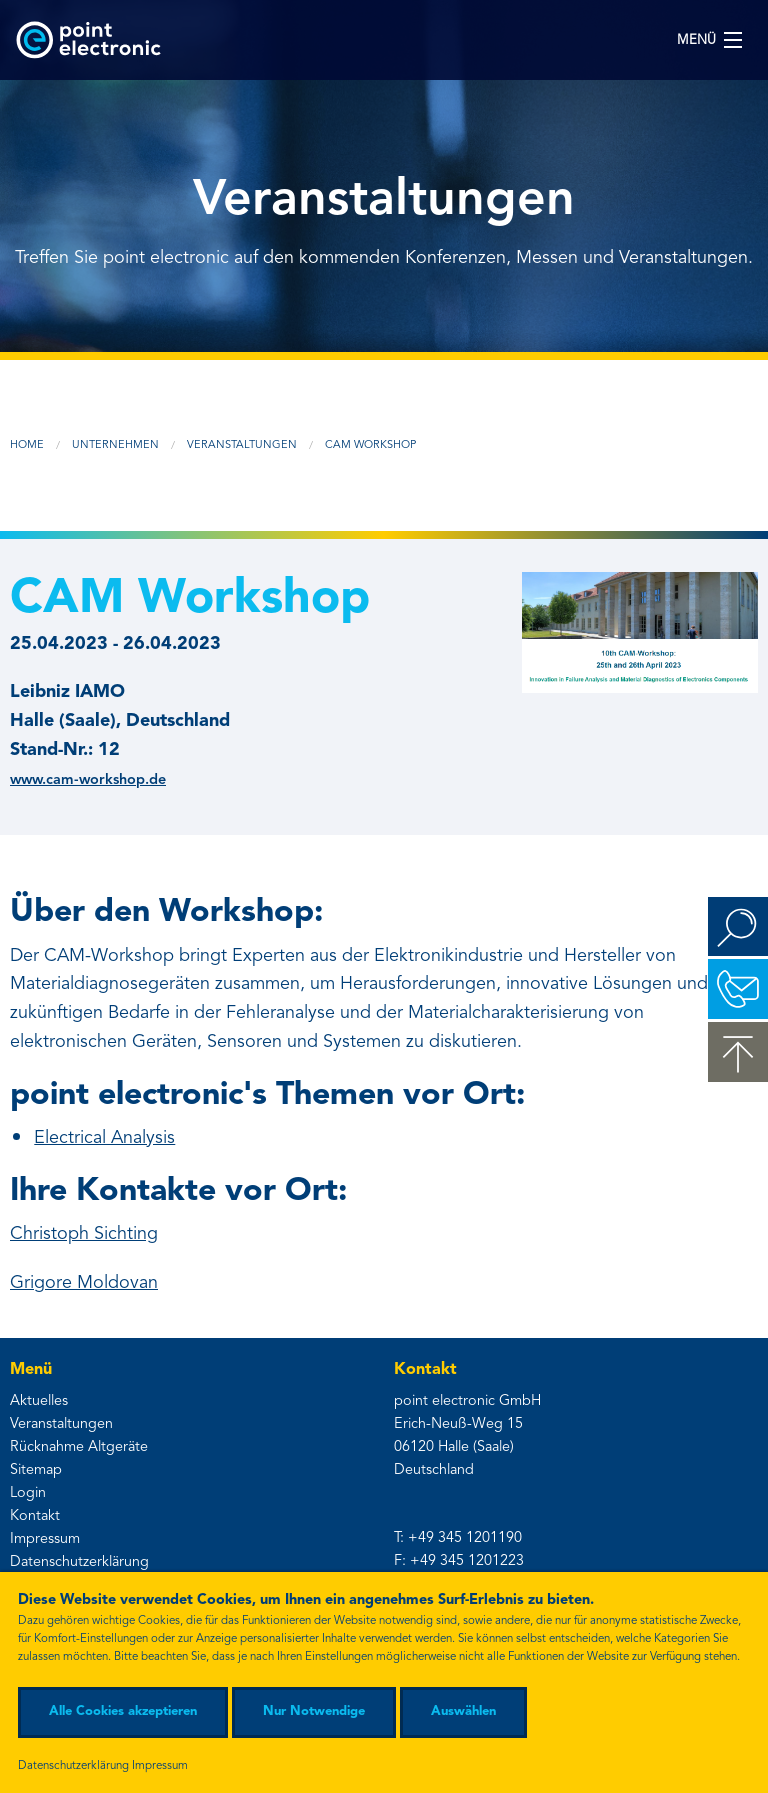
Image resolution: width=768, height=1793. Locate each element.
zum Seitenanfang (738, 1052)
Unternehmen (115, 445)
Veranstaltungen (242, 445)
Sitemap (36, 1470)
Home (27, 445)
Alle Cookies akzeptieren (123, 1711)
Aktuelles (39, 1401)
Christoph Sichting (84, 1234)
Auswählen (463, 1711)
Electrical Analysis (104, 1138)
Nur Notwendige (314, 1711)
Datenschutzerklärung (79, 1562)
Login (28, 1493)
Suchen (738, 927)
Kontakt (35, 1516)
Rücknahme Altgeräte (79, 1447)
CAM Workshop (370, 445)
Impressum (45, 1539)
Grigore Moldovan (84, 1283)
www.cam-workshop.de (88, 780)
